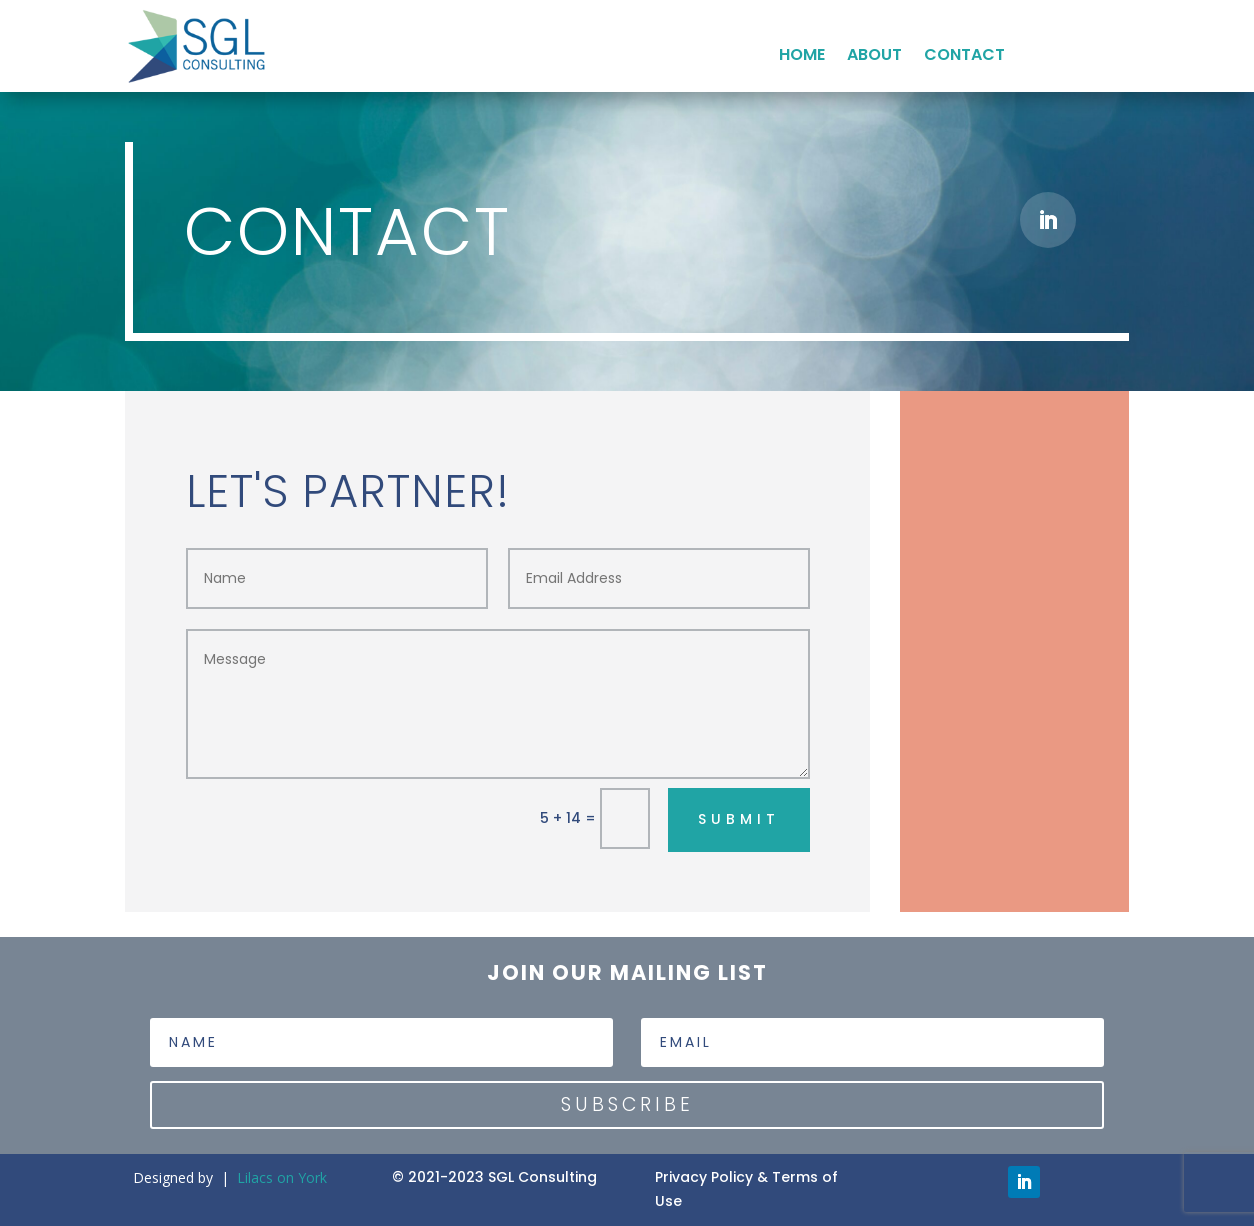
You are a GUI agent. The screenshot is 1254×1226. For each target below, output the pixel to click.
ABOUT (874, 57)
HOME (802, 57)
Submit (739, 819)
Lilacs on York (282, 1177)
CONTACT (964, 57)
